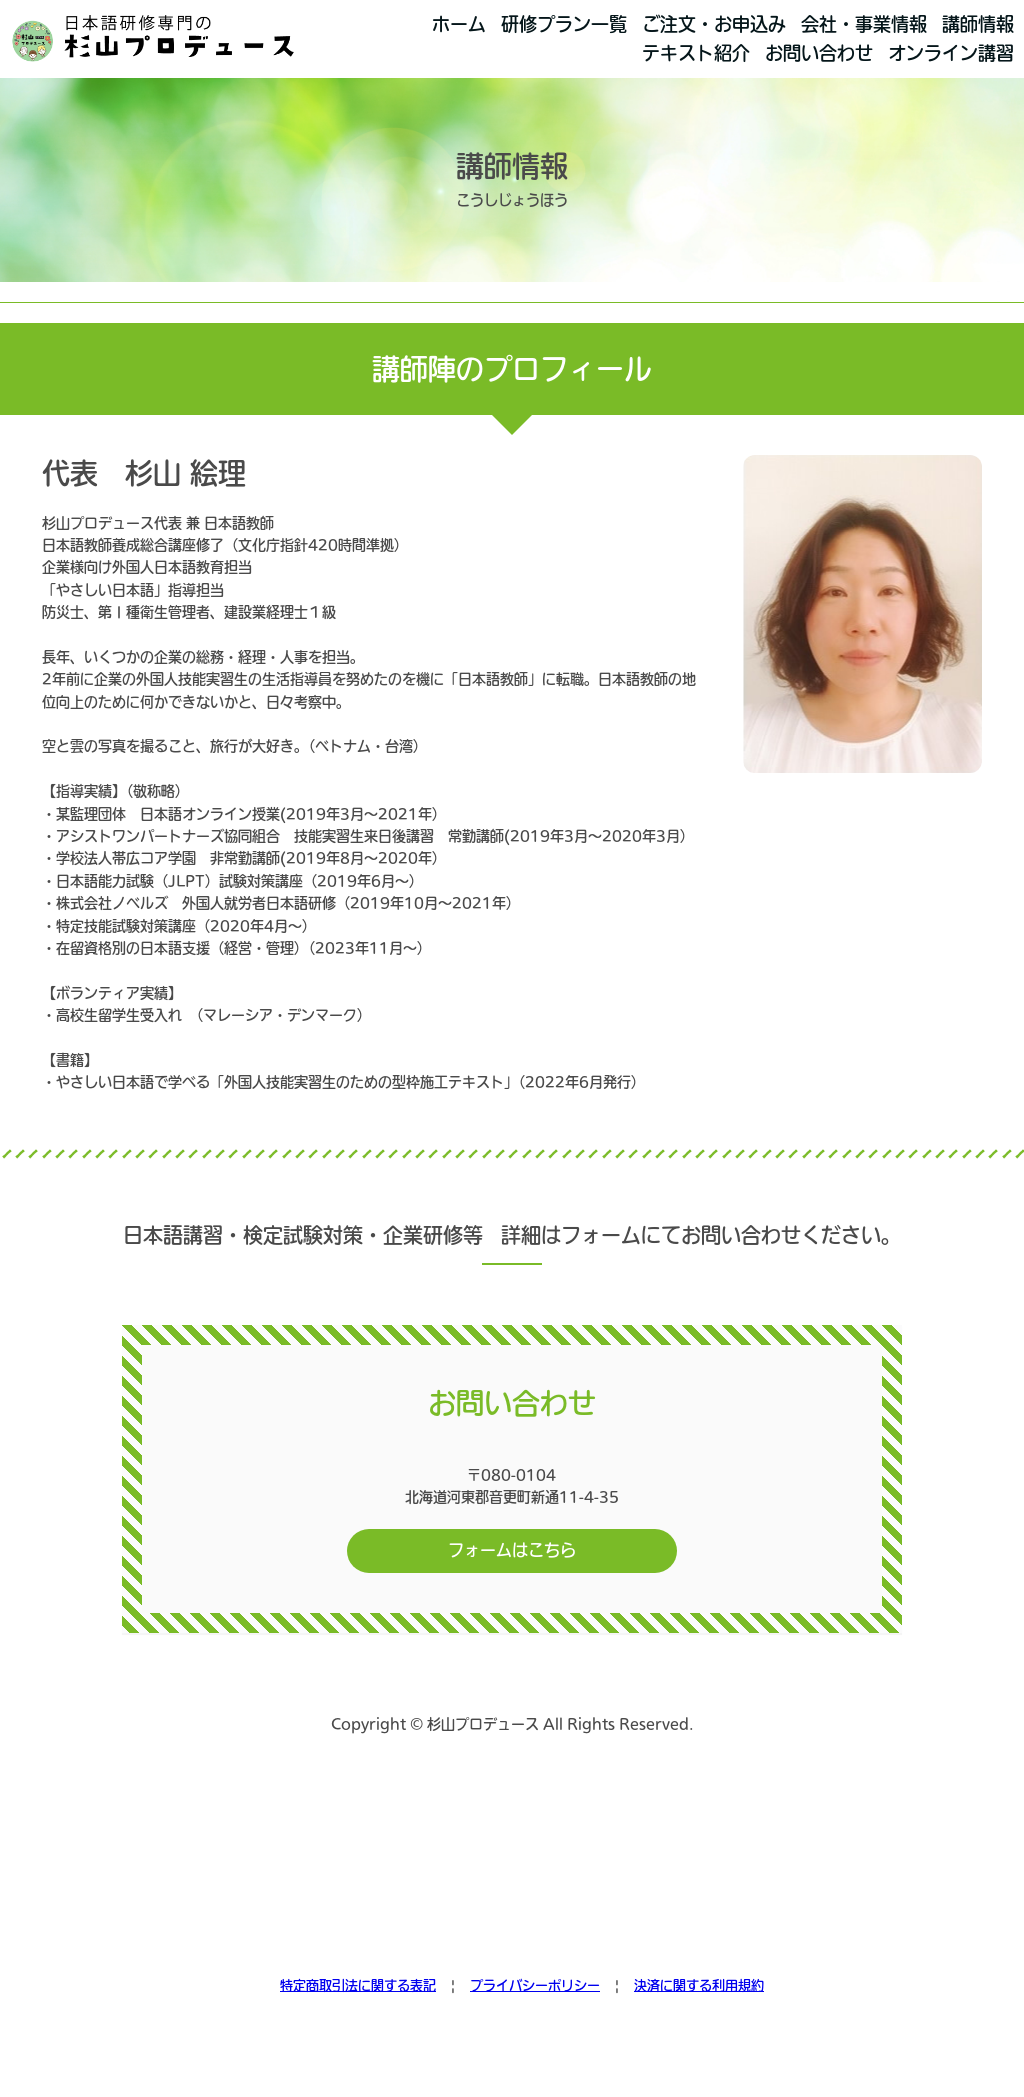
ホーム (459, 24)
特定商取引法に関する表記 (358, 1985)
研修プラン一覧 (564, 24)
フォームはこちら (512, 1550)
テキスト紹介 (696, 53)
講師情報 (978, 24)
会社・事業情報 (864, 24)
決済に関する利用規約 (699, 1985)
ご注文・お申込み (714, 24)
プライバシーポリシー (535, 1985)
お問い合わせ (819, 53)
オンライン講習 (951, 53)
